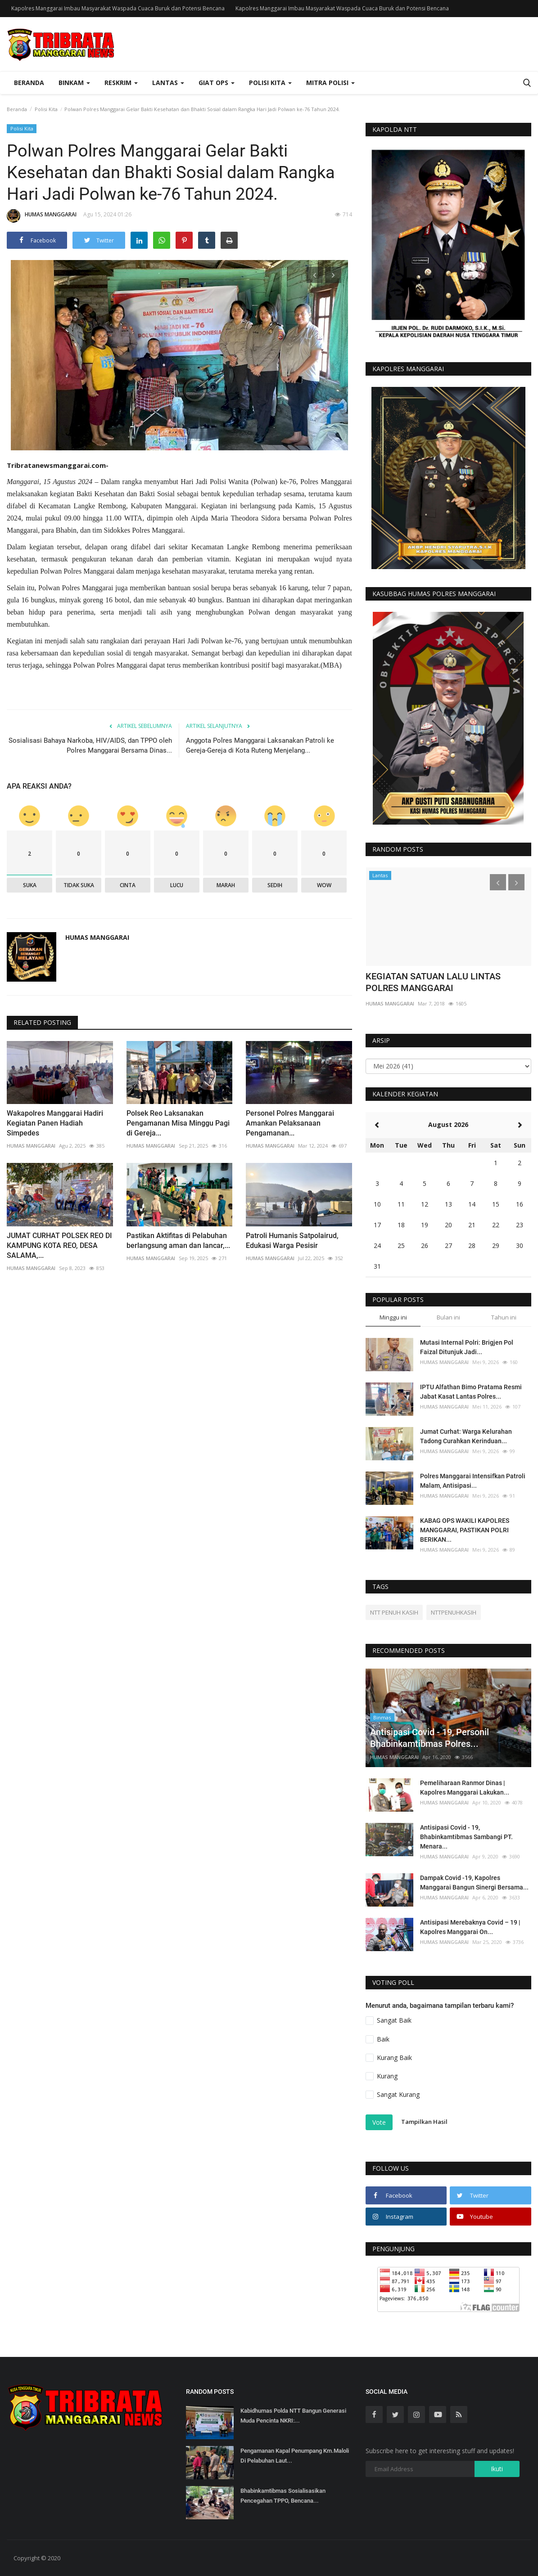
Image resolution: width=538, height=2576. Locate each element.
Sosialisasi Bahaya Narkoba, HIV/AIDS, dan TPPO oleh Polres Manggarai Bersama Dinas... (90, 745)
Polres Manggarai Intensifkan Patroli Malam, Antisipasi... (472, 1480)
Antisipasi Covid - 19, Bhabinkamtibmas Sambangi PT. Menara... (466, 1837)
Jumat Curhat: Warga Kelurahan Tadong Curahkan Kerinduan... (466, 1436)
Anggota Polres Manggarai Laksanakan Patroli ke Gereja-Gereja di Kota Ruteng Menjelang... (260, 745)
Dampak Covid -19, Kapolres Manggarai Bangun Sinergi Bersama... (474, 1882)
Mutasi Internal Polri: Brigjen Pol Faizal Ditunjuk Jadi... (466, 1347)
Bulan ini (448, 1317)
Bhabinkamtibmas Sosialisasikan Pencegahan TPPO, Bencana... (283, 2495)
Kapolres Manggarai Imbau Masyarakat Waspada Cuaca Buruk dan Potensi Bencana (118, 8)
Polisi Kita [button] (270, 82)
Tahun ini (503, 1317)
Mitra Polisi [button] (330, 82)
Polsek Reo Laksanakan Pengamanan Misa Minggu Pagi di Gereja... (178, 1123)
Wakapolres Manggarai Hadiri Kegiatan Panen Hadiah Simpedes (55, 1123)
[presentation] (315, 275)
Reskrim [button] (121, 82)
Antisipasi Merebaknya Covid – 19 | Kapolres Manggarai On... (470, 1927)
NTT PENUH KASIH (394, 1612)
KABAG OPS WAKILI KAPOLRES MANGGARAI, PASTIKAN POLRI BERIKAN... (464, 1530)
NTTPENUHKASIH (453, 1612)
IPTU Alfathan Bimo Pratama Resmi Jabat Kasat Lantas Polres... (471, 1391)
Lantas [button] (168, 82)
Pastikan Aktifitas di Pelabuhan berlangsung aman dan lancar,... (178, 1240)
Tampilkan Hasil (424, 2122)
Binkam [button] (74, 82)
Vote (379, 2122)
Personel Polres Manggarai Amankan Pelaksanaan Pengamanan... (290, 1123)
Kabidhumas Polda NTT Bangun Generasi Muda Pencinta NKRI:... (293, 2415)
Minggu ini (393, 1317)
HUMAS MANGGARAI (42, 216)
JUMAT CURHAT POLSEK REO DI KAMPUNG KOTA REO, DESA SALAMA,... (59, 1245)
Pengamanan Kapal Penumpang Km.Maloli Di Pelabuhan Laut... (294, 2455)
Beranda (29, 82)
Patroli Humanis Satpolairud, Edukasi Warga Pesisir (292, 1240)
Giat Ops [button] (217, 82)
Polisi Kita (46, 109)
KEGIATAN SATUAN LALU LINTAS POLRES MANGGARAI (433, 982)
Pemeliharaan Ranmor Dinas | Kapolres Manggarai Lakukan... (464, 1787)
